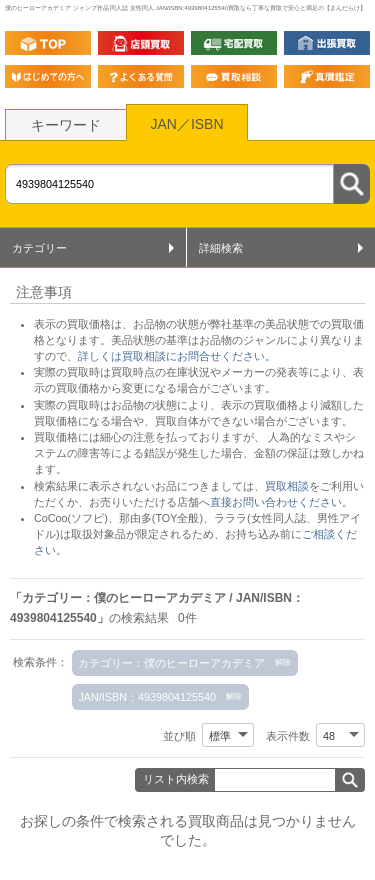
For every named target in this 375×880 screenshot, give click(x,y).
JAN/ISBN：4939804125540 (147, 697)
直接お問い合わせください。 (281, 502)
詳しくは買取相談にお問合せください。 (177, 356)
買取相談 (287, 486)
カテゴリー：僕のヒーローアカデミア (171, 663)
